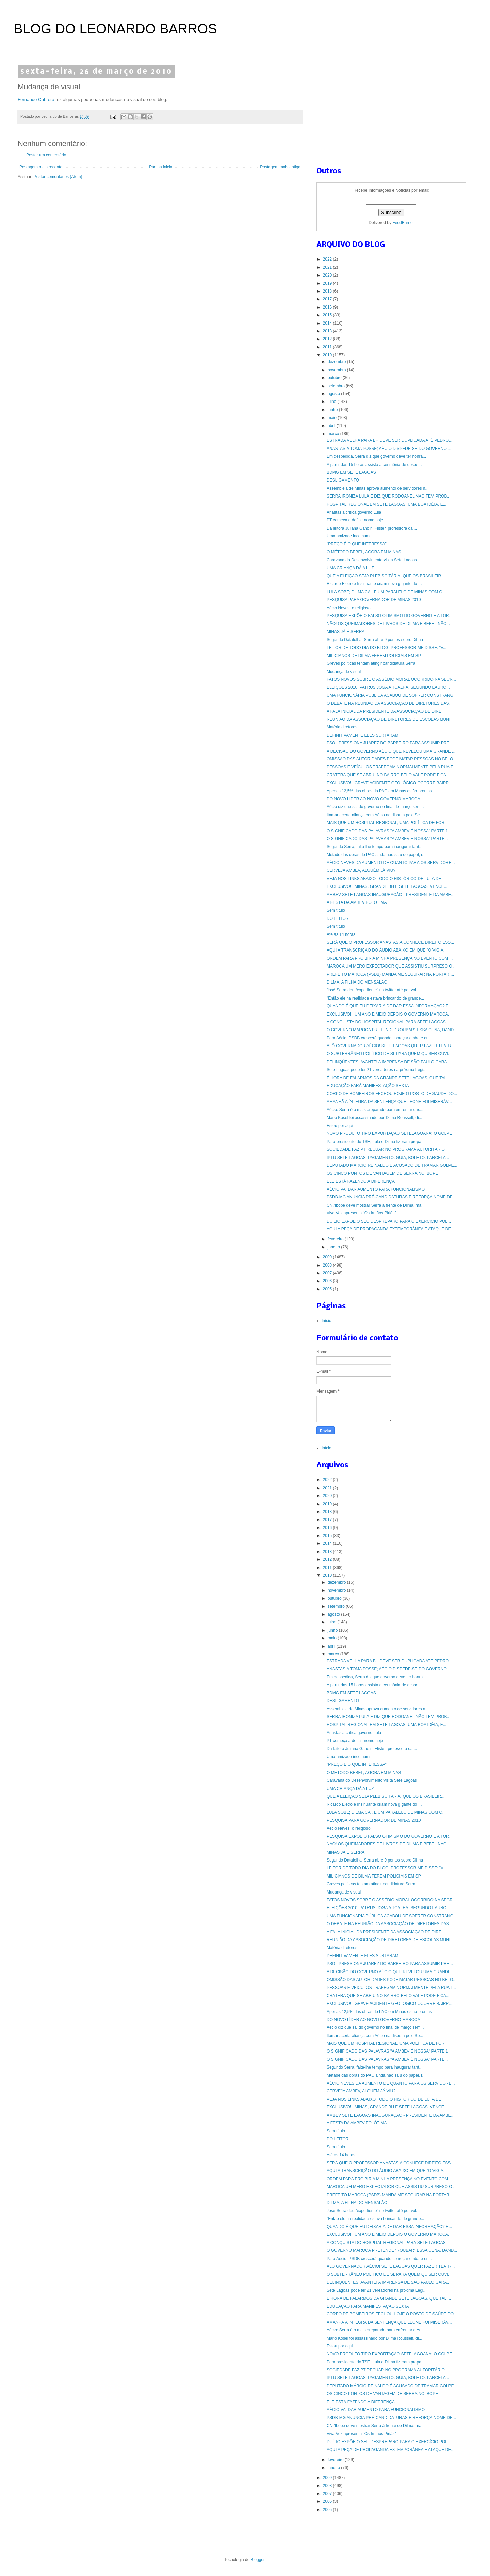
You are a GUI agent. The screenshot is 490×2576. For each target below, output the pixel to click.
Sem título (336, 910)
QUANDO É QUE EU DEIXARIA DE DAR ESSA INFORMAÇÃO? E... (389, 1006)
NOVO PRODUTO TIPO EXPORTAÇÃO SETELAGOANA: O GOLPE (389, 1133)
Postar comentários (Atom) (58, 176)
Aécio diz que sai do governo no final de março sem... (375, 806)
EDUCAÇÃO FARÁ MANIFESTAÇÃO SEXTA (368, 1085)
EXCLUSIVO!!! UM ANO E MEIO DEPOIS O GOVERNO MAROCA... (389, 1014)
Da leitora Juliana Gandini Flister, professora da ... (372, 528)
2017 (328, 299)
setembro (337, 385)
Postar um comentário (46, 155)
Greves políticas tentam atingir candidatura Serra (371, 663)
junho (333, 409)
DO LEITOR (337, 918)
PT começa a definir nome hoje (355, 520)
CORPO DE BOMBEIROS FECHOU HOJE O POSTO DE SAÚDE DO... (392, 1093)
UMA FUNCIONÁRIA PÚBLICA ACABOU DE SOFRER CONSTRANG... (392, 695)
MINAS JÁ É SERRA (345, 631)
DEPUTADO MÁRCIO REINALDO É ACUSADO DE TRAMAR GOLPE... (392, 1165)
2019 (328, 283)
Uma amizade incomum (348, 536)
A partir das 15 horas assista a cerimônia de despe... (374, 464)
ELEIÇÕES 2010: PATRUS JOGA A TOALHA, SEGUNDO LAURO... (388, 687)
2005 (328, 1289)
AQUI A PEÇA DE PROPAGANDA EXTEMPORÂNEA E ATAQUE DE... (390, 1229)
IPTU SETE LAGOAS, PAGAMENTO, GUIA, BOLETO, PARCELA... (388, 1157)
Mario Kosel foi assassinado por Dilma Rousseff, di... (374, 1117)
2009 (328, 1257)
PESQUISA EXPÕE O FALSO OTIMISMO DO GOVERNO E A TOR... (390, 615)
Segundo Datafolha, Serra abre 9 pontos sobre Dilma (375, 639)
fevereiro (336, 1239)
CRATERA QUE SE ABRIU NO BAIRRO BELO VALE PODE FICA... (388, 775)
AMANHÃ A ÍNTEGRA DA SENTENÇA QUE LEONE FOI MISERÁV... (389, 1101)
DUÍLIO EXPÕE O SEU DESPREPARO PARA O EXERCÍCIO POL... (389, 1221)
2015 (328, 315)
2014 (328, 323)
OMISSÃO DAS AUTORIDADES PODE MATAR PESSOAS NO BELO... (391, 759)
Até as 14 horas (341, 934)
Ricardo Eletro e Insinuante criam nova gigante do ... (374, 583)
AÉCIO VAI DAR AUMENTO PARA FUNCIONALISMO (376, 1189)
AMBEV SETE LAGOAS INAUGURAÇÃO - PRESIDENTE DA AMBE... (390, 894)
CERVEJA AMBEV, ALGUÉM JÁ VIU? (361, 870)
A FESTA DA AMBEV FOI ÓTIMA (357, 902)
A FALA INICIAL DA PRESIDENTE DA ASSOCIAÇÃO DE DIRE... (386, 711)
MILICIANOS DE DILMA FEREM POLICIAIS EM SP (374, 655)
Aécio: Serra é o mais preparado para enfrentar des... (375, 1109)
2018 (328, 291)
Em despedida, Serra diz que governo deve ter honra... (376, 456)
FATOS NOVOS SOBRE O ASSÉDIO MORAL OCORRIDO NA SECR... (391, 679)
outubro (335, 377)
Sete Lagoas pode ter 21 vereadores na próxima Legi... (377, 1069)
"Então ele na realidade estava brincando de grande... (375, 998)
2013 (328, 331)
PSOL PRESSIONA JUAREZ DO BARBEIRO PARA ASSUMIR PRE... (390, 743)
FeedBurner (403, 222)
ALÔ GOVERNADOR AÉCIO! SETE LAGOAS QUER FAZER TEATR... (391, 1045)
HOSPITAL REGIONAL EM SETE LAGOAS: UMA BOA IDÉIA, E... (386, 504)
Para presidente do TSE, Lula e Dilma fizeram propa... (376, 1141)
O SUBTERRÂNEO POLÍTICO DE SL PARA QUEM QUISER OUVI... (389, 1053)
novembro (337, 369)
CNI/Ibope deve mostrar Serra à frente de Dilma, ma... (376, 1205)
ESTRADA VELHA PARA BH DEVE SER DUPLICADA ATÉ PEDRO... (389, 440)
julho (333, 401)
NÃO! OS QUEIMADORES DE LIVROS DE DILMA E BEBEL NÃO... (388, 623)
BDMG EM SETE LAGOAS (351, 472)
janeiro (334, 1247)
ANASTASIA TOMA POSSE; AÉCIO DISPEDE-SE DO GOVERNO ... (389, 448)
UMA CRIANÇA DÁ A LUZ (350, 568)
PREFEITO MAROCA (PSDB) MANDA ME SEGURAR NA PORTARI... (390, 974)
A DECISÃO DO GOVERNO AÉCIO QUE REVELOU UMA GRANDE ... (391, 751)
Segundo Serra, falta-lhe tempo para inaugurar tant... (375, 846)
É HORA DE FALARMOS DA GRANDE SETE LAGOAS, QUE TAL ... (389, 1077)
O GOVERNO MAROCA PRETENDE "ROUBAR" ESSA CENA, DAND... (392, 1029)
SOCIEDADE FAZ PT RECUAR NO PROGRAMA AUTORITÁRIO (386, 1149)
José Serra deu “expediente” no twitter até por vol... (373, 990)
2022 (328, 259)
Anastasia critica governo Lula (354, 512)
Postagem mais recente (40, 166)
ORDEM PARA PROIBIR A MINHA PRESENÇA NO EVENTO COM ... (390, 958)
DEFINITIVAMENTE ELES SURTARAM (362, 735)
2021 (328, 267)
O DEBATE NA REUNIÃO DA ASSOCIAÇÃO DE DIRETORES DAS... (390, 703)
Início (326, 1320)
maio (333, 417)
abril (332, 425)
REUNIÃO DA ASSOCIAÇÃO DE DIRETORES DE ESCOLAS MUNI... (390, 719)
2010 (328, 354)
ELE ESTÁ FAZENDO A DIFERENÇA (361, 1181)
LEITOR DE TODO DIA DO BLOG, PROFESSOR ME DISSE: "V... (386, 647)
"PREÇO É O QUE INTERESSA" (357, 543)
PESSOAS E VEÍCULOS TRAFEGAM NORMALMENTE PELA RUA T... (391, 767)
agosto (334, 393)
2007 (328, 1273)
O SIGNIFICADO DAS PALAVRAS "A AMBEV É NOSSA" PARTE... (387, 838)
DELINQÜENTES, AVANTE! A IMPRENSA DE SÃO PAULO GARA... (388, 1061)
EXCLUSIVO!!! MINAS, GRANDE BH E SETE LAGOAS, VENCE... (387, 886)
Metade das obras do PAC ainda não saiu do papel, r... (376, 854)
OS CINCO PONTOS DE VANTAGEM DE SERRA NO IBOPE (382, 1173)
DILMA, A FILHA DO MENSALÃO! (357, 982)
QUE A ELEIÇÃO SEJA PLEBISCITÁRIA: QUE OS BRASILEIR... (385, 576)
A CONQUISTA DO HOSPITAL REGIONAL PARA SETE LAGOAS (386, 1022)
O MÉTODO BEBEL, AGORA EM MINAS (364, 552)
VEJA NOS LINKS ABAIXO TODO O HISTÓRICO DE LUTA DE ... (386, 878)
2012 (328, 338)
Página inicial (161, 166)
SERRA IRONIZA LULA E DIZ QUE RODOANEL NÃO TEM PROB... (388, 496)
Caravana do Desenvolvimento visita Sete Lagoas (372, 559)
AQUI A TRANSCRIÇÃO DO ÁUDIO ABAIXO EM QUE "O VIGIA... (387, 950)
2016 (328, 307)
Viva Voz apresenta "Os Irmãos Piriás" (361, 1213)
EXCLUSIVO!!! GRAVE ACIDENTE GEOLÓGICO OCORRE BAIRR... (389, 783)
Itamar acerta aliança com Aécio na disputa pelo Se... (375, 815)
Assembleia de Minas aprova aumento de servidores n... (378, 488)
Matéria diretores (342, 727)
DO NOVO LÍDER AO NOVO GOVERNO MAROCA (373, 799)
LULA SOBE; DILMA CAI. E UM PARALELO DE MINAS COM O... (386, 592)
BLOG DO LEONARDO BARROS (115, 28)
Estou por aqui (340, 1125)
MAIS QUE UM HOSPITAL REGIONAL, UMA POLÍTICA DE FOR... (387, 822)
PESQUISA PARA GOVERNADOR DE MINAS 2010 (374, 599)
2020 (328, 275)
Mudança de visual (344, 671)
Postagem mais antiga (280, 166)
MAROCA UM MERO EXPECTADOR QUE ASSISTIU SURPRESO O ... (392, 966)
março (334, 433)
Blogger (258, 2559)
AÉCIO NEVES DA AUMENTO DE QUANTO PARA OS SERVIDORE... (391, 862)
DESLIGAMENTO (343, 480)
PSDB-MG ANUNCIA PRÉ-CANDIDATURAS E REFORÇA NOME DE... (391, 1197)
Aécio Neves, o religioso (349, 608)
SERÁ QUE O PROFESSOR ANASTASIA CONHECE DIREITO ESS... (390, 942)
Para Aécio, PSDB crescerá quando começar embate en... (379, 1038)
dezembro (337, 361)
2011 (328, 347)
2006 (328, 1280)
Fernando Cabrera (36, 99)
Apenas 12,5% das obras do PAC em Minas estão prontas (379, 791)
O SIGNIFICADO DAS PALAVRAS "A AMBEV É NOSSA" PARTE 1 (387, 831)
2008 (328, 1265)
